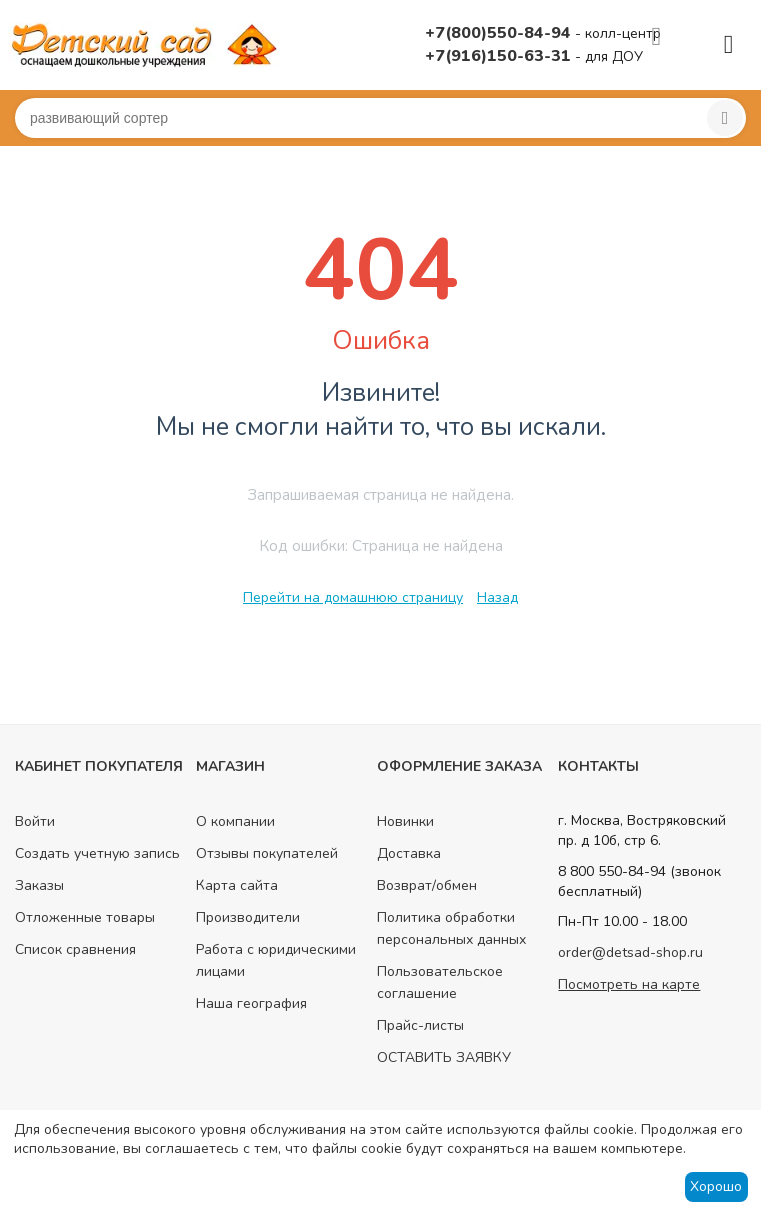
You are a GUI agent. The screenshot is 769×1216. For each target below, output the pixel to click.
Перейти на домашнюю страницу (353, 597)
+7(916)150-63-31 (500, 56)
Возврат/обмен (427, 885)
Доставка (409, 853)
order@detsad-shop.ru (630, 952)
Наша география (251, 1003)
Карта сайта (237, 885)
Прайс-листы (420, 1025)
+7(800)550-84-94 (500, 33)
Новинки (405, 821)
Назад (497, 597)
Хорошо (716, 1186)
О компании (235, 821)
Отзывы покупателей (267, 853)
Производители (248, 917)
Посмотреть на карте (629, 984)
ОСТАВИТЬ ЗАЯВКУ (444, 1057)
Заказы (39, 885)
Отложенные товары (85, 917)
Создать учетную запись (97, 853)
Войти (35, 821)
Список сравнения (75, 949)
